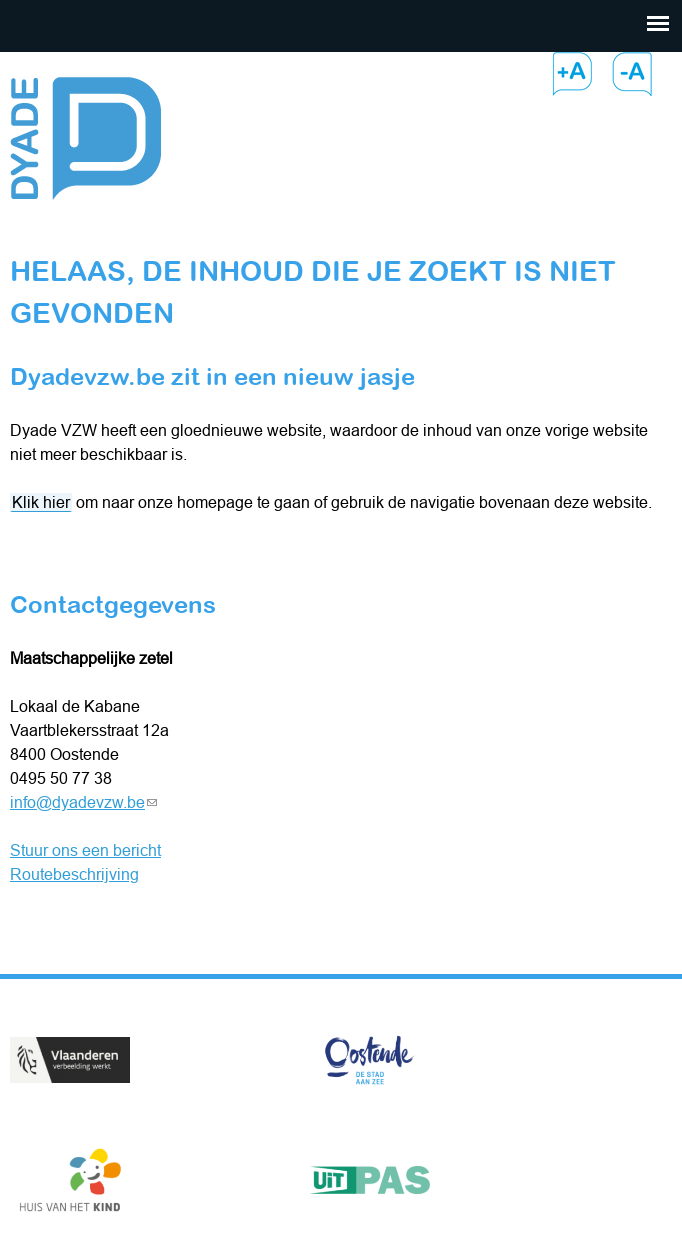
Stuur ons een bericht (85, 850)
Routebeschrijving (74, 874)
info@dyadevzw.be (83, 802)
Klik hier (41, 502)
